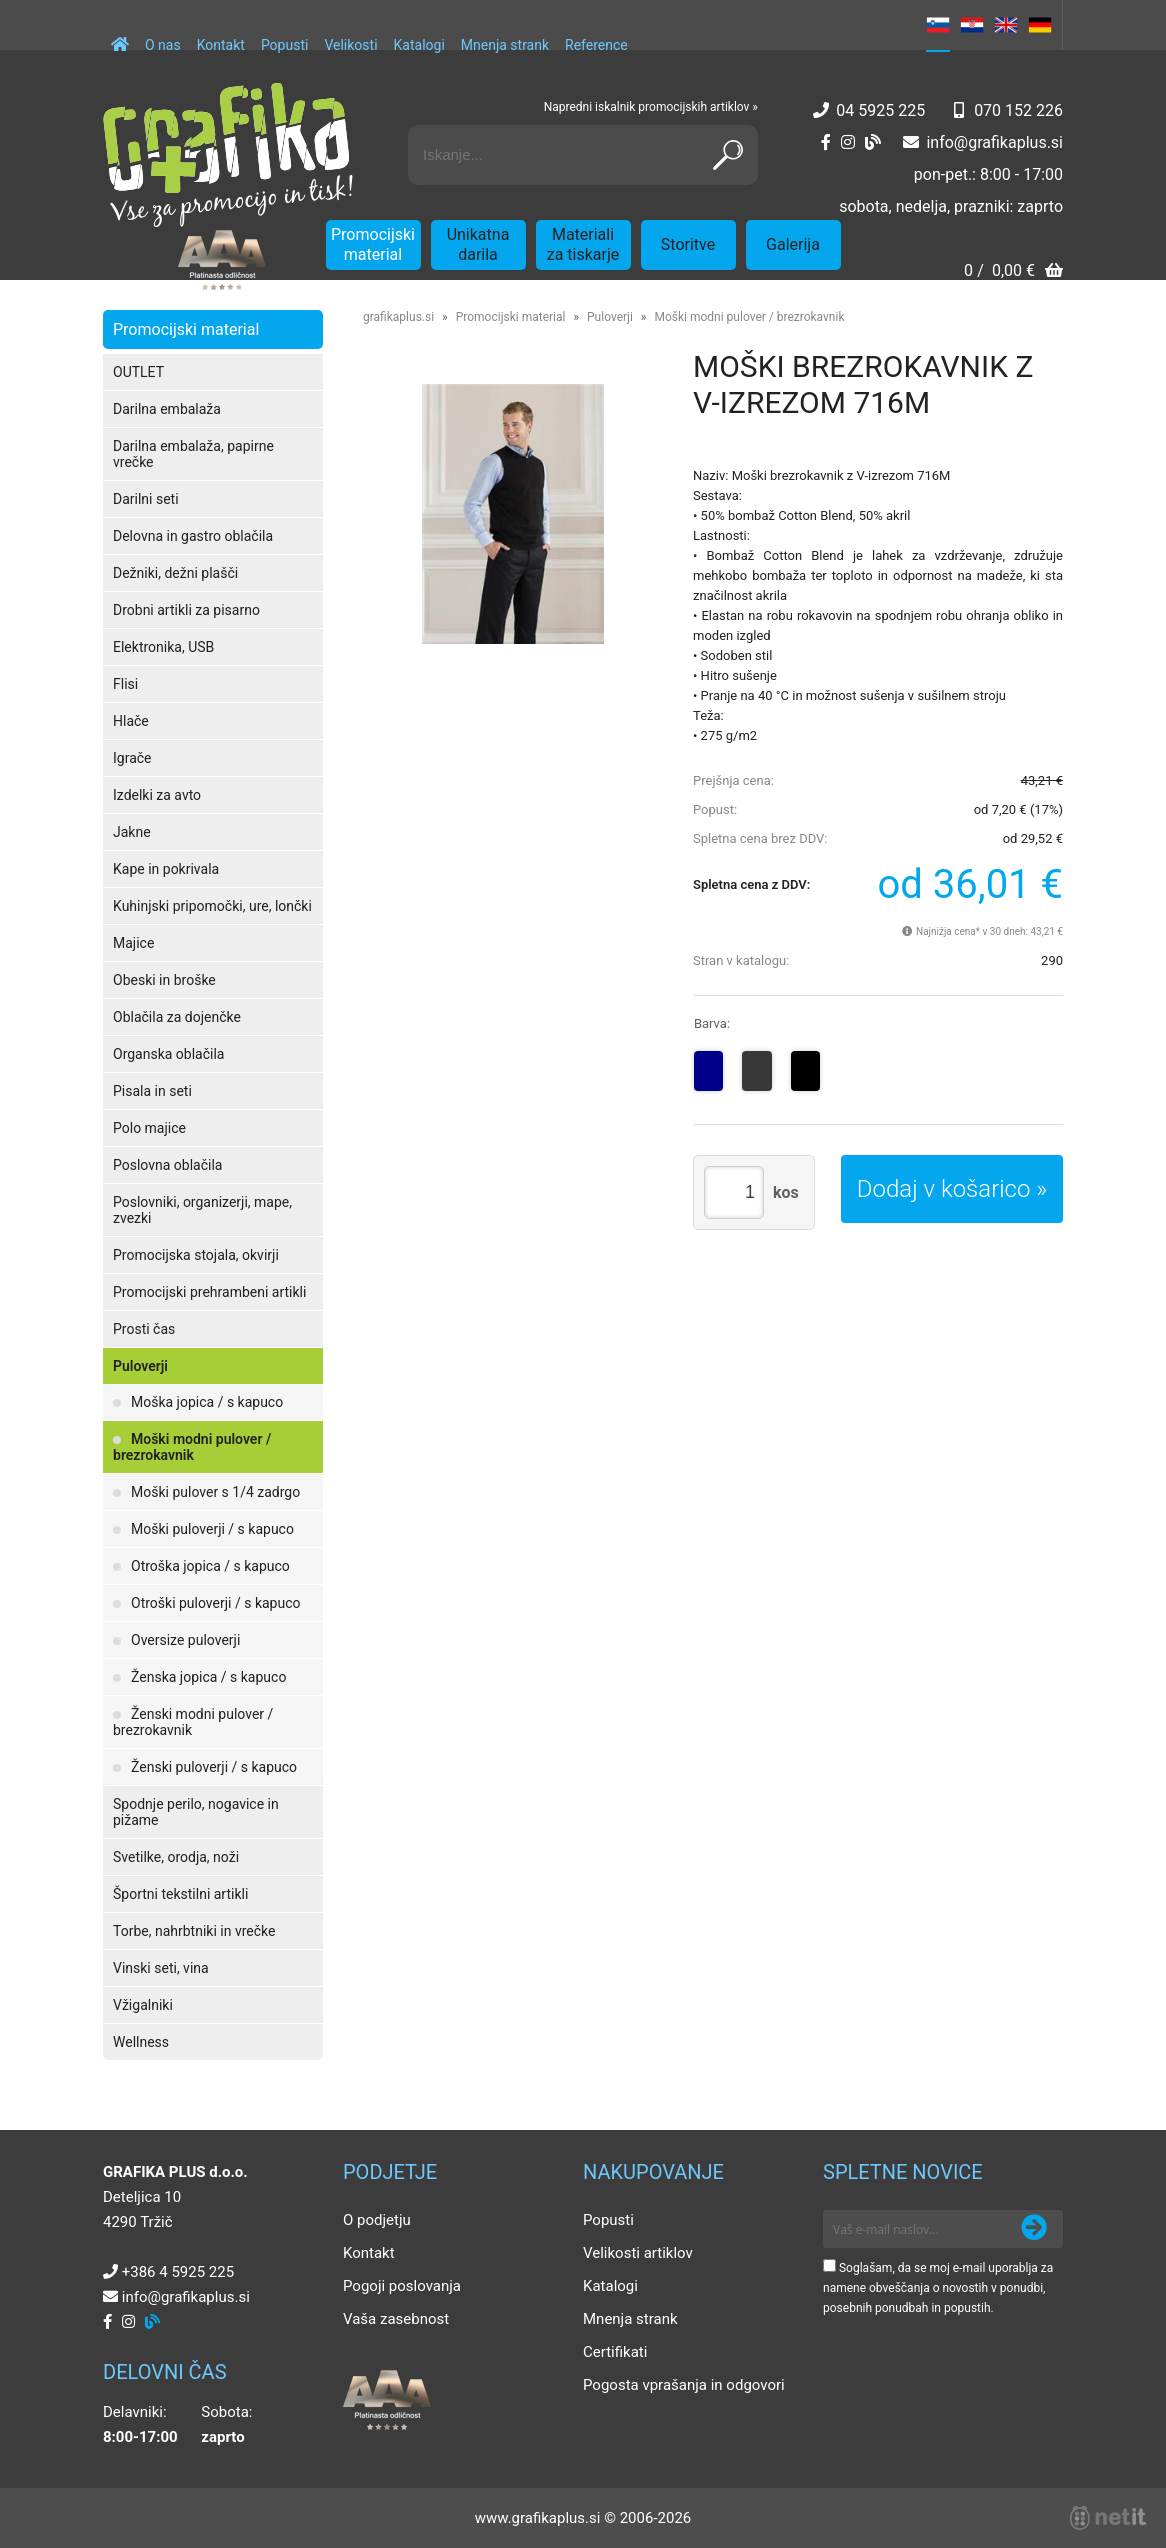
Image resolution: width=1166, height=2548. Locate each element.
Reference (596, 45)
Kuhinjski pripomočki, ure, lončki (212, 906)
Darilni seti (146, 499)
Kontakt (221, 45)
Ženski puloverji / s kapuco (214, 1767)
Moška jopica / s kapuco (207, 1402)
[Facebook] (826, 142)
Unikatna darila (478, 244)
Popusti (285, 45)
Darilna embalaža (167, 409)
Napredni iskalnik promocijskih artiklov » (651, 107)
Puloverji (140, 1366)
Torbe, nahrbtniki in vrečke (194, 1931)
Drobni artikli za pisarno (186, 610)
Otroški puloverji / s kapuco (216, 1603)
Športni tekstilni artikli (180, 1894)
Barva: (712, 1023)
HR (972, 25)
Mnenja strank (505, 45)
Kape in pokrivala (166, 869)
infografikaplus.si (994, 142)
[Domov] (120, 35)
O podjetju (377, 2220)
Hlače (131, 721)
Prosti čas (144, 1329)
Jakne (132, 832)
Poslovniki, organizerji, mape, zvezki (202, 1210)
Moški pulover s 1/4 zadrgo (215, 1492)
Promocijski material (373, 244)
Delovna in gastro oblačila (193, 536)
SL (938, 25)
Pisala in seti (152, 1091)
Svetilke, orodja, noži (176, 1857)
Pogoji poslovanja (402, 2286)
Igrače (132, 758)
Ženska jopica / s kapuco (208, 1677)
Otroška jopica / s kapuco (210, 1566)
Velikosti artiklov (638, 2253)
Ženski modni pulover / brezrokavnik (193, 1722)
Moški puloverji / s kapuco (212, 1529)
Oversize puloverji (185, 1640)
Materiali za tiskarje (583, 244)
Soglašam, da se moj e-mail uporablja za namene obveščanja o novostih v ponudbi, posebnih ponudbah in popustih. (938, 2288)
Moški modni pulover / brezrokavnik (192, 1447)
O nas (163, 45)
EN (1006, 25)
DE (1040, 25)
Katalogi (419, 45)
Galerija (793, 244)
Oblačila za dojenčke (177, 1017)
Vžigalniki (143, 2005)
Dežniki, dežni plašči (175, 573)
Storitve (688, 244)
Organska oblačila (168, 1054)
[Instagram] (848, 142)
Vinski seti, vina (161, 1968)
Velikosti (350, 45)
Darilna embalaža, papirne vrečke (193, 454)
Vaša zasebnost (396, 2319)
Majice (133, 943)
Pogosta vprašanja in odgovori (684, 2385)
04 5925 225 (880, 110)
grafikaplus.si (398, 317)
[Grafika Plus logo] (228, 155)
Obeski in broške (164, 980)
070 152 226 (1018, 110)
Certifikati (615, 2352)
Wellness (141, 2042)
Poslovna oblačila (167, 1165)
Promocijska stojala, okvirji (196, 1255)
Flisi (125, 684)
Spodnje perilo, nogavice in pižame (196, 1812)
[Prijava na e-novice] (1034, 2229)
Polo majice (149, 1128)
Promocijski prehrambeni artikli (209, 1292)
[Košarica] (1013, 272)
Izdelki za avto (157, 795)
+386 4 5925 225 (178, 2272)
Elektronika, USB (163, 647)
